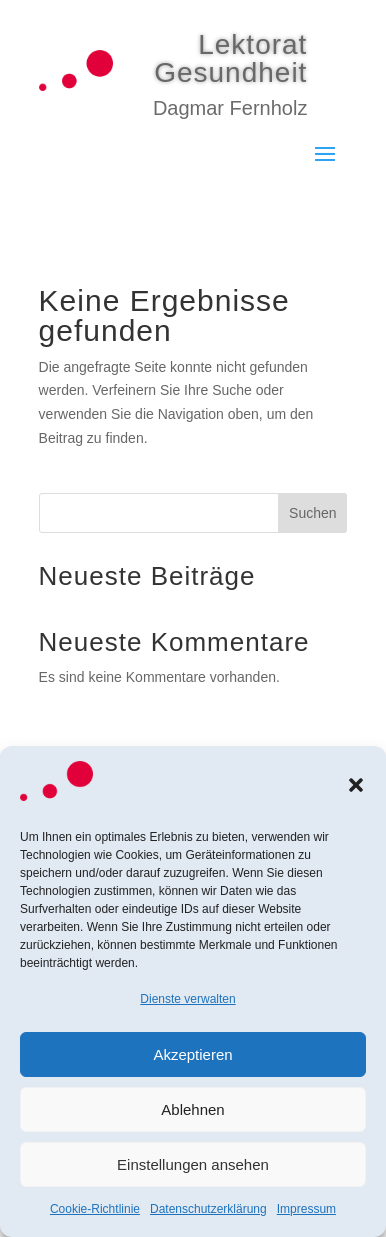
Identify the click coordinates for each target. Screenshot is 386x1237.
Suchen (312, 513)
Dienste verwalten (187, 999)
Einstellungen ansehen (193, 1164)
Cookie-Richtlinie (95, 1209)
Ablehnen (192, 1109)
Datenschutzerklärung (208, 1209)
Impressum (306, 1209)
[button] (356, 785)
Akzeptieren (192, 1054)
